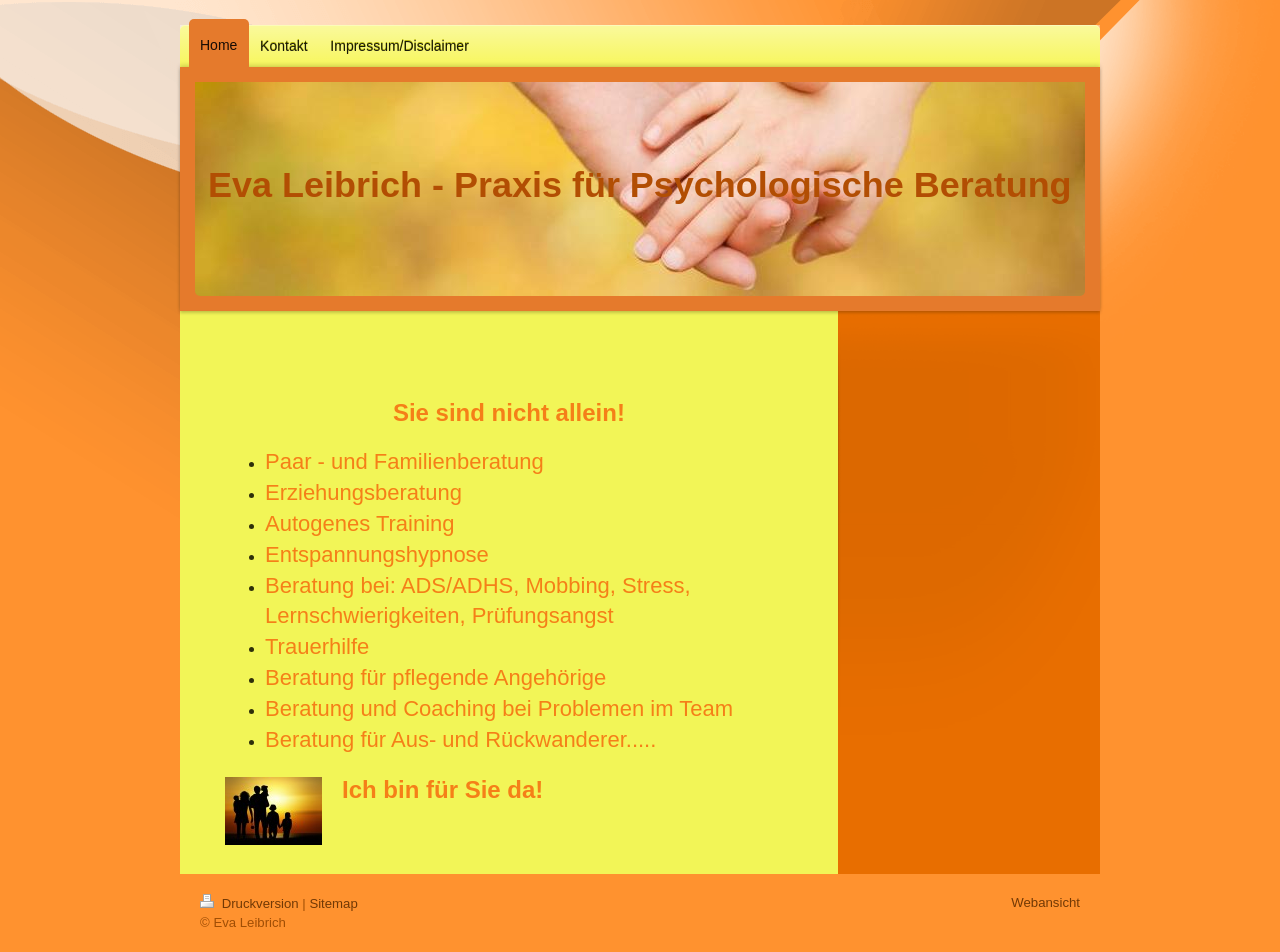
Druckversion (251, 903)
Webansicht (1045, 902)
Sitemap (333, 903)
